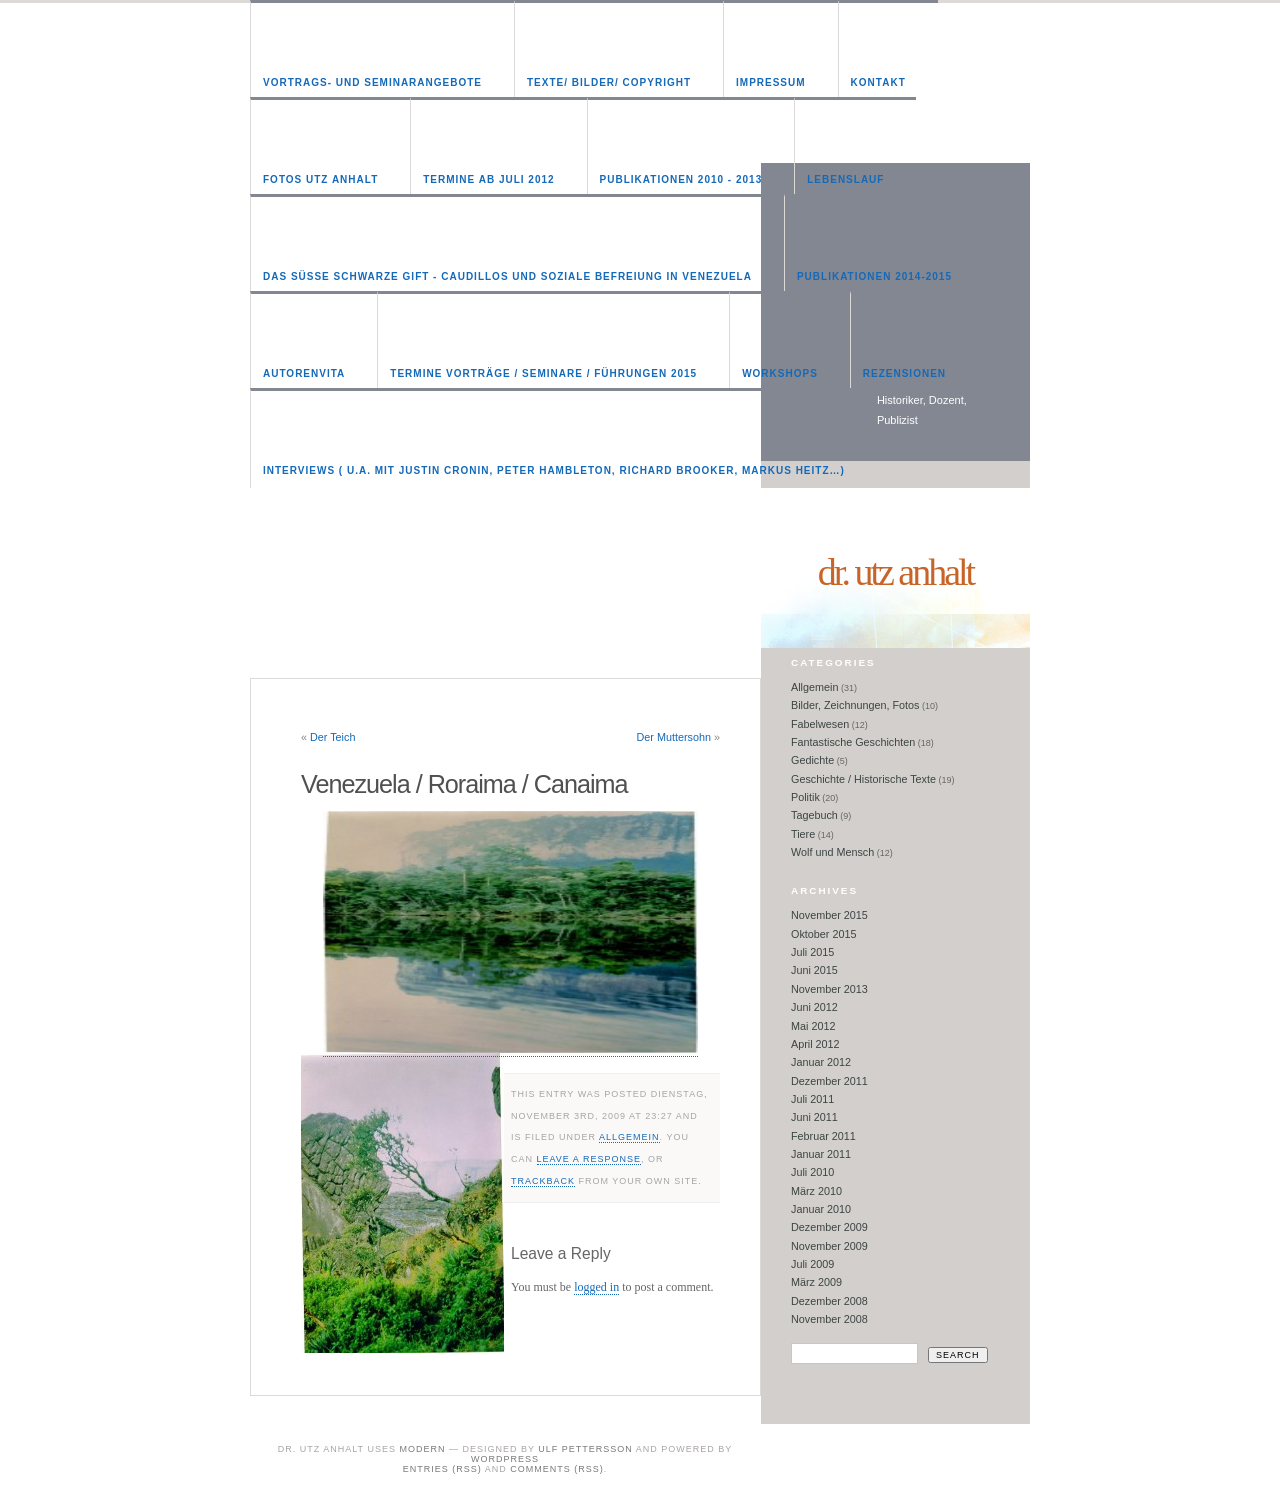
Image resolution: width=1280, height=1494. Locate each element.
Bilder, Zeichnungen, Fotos (855, 705)
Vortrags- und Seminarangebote (372, 82)
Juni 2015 (814, 970)
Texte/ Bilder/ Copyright (609, 82)
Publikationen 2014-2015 (874, 276)
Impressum (771, 82)
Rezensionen (904, 373)
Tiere (803, 834)
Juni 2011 (814, 1117)
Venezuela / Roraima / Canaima (464, 784)
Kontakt (878, 82)
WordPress (505, 1459)
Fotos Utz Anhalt (320, 179)
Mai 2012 (813, 1026)
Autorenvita (304, 373)
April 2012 (815, 1044)
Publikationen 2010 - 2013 (681, 179)
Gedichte (812, 760)
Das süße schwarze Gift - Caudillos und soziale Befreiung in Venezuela (507, 276)
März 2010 (816, 1191)
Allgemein (629, 1137)
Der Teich (332, 737)
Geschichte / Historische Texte (863, 779)
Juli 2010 (812, 1172)
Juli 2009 (812, 1264)
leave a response (589, 1159)
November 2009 (829, 1246)
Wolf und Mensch (832, 852)
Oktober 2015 (823, 934)
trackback (543, 1181)
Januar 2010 (821, 1209)
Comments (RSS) (557, 1469)
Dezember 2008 (829, 1301)
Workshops (780, 373)
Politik (805, 797)
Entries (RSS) (442, 1469)
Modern (422, 1449)
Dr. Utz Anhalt (895, 572)
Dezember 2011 (829, 1081)
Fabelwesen (820, 724)
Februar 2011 (823, 1136)
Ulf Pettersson (585, 1449)
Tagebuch (814, 815)
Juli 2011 (812, 1099)
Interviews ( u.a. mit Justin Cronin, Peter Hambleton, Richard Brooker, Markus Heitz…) (554, 470)
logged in (596, 1287)
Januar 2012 (821, 1062)
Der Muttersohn (674, 737)
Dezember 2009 (829, 1227)
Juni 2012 (814, 1007)
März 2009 (816, 1282)
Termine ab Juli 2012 (488, 179)
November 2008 (829, 1319)
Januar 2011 (821, 1154)
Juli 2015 (812, 952)
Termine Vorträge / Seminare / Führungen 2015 (543, 373)
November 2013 (829, 989)
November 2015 (829, 915)
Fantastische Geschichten (853, 742)
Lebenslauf (845, 179)
